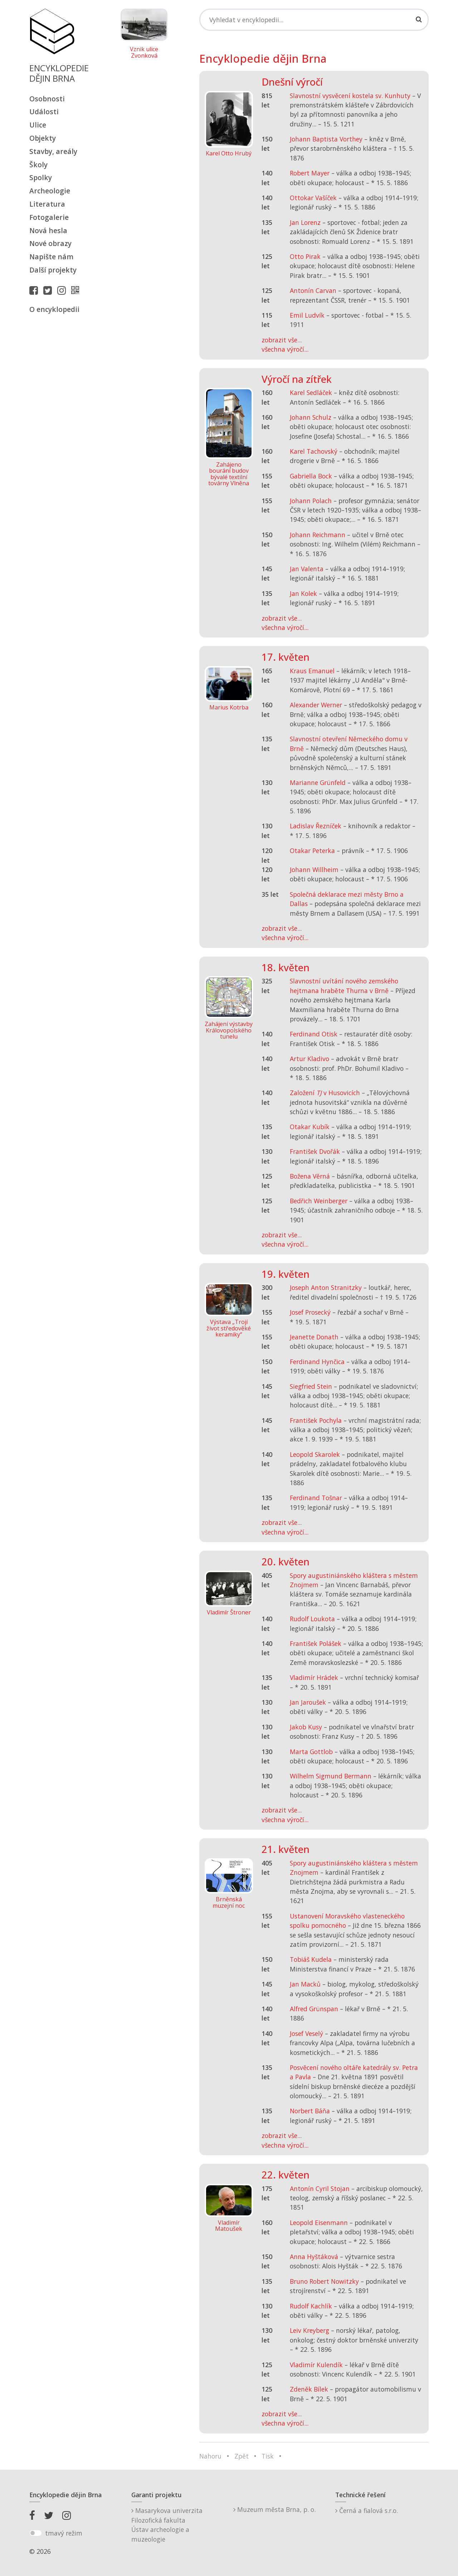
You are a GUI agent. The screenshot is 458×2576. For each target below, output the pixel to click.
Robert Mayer (310, 173)
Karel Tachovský (313, 451)
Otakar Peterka (312, 850)
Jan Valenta (306, 568)
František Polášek (315, 1643)
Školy (38, 164)
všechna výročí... (285, 349)
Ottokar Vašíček (313, 197)
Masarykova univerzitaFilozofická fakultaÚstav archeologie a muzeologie (167, 2524)
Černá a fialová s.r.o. (366, 2510)
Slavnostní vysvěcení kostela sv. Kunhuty (350, 95)
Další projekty (53, 270)
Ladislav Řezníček (315, 826)
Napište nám (51, 256)
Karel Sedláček (311, 392)
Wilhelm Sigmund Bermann (330, 1776)
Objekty (42, 138)
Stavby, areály (53, 151)
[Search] (314, 20)
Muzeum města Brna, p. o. (274, 2509)
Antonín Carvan (313, 290)
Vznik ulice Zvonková (144, 52)
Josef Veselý (306, 2033)
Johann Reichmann (317, 534)
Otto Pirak (305, 256)
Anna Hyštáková (314, 2256)
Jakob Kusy (306, 1727)
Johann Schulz (310, 417)
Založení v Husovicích (325, 1092)
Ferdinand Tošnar (316, 1497)
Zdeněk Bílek (309, 2389)
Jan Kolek (303, 593)
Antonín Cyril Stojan (320, 2188)
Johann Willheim (314, 869)
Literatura (47, 204)
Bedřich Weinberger (318, 1200)
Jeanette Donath (314, 1337)
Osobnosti (47, 98)
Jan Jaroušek (308, 1702)
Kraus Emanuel (312, 670)
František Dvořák (315, 1151)
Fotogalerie (49, 217)
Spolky (40, 177)
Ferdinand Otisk (313, 1034)
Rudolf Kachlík (311, 2306)
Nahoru (210, 2456)
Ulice (37, 125)
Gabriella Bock (311, 476)
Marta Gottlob (311, 1751)
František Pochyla (316, 1420)
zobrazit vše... (282, 340)
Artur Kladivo (309, 1058)
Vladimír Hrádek (314, 1677)
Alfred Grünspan (314, 2008)
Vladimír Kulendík (316, 2364)
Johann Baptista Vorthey (326, 139)
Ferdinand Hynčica (317, 1361)
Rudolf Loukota (312, 1618)
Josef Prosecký (310, 1312)
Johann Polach (311, 500)
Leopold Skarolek (315, 1454)
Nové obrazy (50, 243)
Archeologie (49, 191)
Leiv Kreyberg (309, 2330)
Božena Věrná (310, 1176)
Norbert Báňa (310, 2110)
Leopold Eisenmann (319, 2222)
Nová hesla (48, 230)
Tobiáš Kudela (311, 1959)
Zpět (241, 2456)
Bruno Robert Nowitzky (324, 2281)
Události (44, 111)
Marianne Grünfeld (318, 782)
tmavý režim (63, 2533)
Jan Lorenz (305, 222)
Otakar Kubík (310, 1126)
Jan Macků (305, 1984)
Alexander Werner (316, 704)
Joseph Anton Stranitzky (326, 1287)
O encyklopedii (54, 309)
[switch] (35, 2533)
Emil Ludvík (307, 315)
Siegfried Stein (311, 1386)
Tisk (268, 2456)
